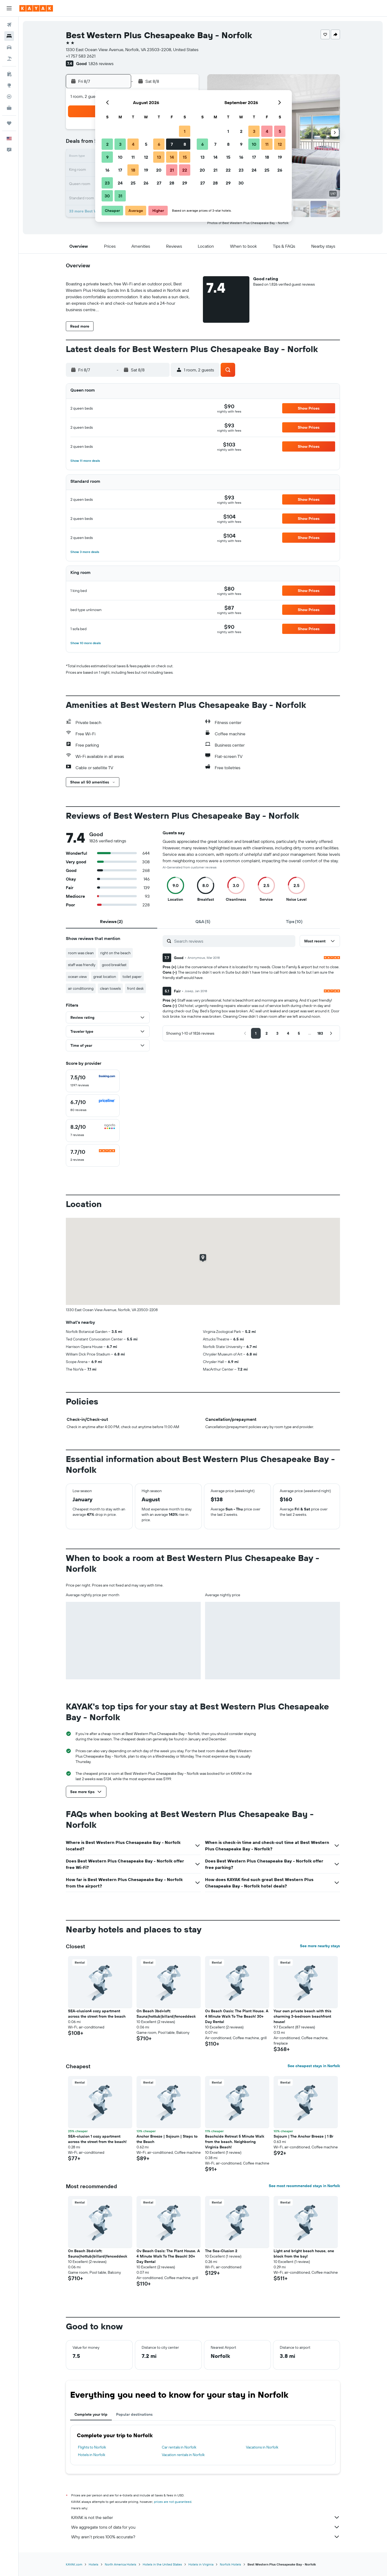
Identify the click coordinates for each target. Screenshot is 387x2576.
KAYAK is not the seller (205, 2517)
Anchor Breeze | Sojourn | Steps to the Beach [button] (167, 2139)
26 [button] (146, 183)
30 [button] (107, 195)
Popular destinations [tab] (134, 2414)
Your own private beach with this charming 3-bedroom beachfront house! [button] (302, 2016)
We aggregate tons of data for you (205, 2527)
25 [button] (133, 183)
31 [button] (120, 195)
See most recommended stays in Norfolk (304, 2185)
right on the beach (115, 952)
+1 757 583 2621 (80, 56)
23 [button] (107, 183)
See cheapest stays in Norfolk (314, 2065)
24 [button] (120, 183)
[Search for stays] (9, 36)
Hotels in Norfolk (91, 2454)
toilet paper (132, 976)
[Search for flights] (9, 24)
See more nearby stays (320, 1945)
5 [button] (146, 144)
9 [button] (107, 157)
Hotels (93, 2564)
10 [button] (120, 157)
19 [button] (146, 170)
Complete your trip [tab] (91, 2414)
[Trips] (9, 123)
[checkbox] (93, 1081)
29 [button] (184, 183)
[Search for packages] (9, 58)
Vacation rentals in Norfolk (183, 2454)
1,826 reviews (100, 63)
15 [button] (185, 157)
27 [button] (159, 183)
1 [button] (184, 131)
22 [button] (184, 170)
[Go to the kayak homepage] (36, 8)
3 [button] (120, 144)
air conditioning (81, 988)
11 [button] (133, 157)
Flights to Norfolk (92, 2447)
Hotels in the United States (162, 2564)
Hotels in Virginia (200, 2564)
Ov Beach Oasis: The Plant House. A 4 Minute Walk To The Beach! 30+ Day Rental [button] (236, 2016)
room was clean (81, 952)
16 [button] (107, 170)
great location (104, 976)
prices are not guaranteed (172, 2502)
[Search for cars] (9, 47)
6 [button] (159, 144)
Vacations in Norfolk (262, 2447)
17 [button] (120, 170)
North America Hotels (120, 2564)
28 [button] (171, 183)
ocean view (77, 976)
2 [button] (107, 144)
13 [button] (159, 157)
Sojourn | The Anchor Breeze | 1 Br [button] (303, 2136)
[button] (9, 8)
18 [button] (133, 170)
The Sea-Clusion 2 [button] (221, 2250)
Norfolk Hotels (230, 2564)
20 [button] (159, 170)
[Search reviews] (233, 941)
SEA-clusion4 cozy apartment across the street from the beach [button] (97, 2014)
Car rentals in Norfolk (179, 2447)
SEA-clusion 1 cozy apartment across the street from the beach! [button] (97, 2139)
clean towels (110, 988)
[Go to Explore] (9, 85)
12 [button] (146, 157)
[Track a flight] (9, 96)
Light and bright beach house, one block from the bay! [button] (304, 2253)
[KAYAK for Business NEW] (9, 107)
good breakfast (114, 964)
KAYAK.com (74, 2564)
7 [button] (172, 144)
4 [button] (133, 144)
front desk (135, 988)
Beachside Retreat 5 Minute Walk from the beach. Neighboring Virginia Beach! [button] (234, 2141)
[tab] (111, 921)
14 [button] (172, 157)
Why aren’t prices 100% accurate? (205, 2537)
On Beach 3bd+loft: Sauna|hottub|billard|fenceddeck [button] (166, 2014)
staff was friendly (81, 964)
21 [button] (172, 170)
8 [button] (185, 144)
